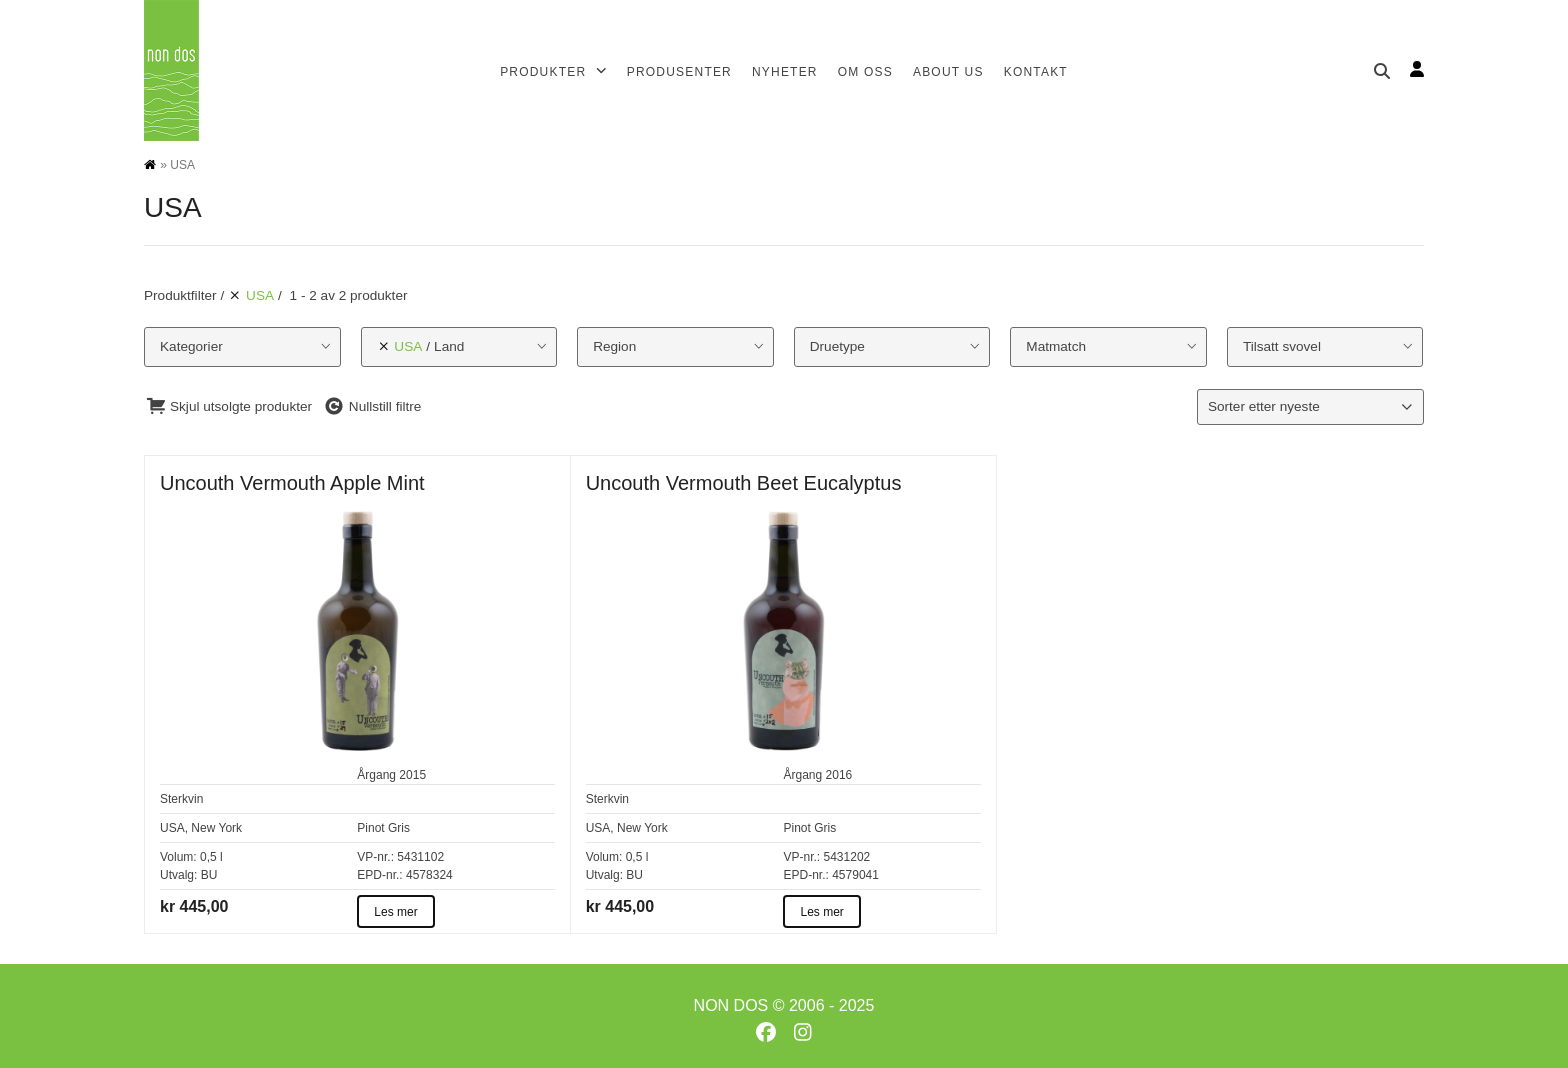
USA (172, 828)
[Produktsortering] (1310, 407)
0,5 (208, 857)
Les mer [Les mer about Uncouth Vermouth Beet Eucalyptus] (821, 912)
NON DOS (731, 1005)
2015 (412, 775)
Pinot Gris (383, 828)
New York (216, 828)
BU (209, 875)
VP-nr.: (375, 857)
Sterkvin (181, 799)
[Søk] (1382, 71)
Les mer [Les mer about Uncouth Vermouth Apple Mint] (395, 912)
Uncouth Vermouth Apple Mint (292, 483)
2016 (839, 775)
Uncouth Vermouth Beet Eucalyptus (744, 483)
